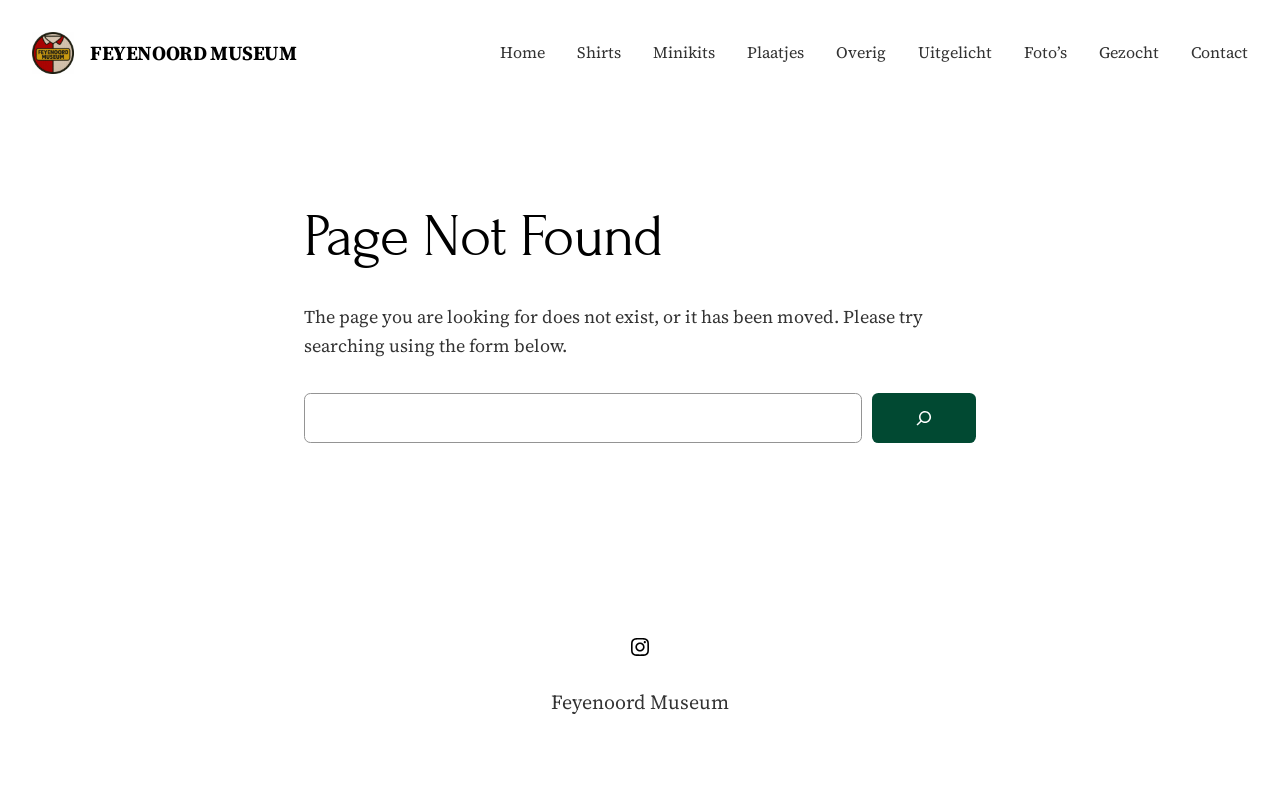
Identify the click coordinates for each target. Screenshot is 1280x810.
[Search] (924, 418)
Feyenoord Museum (193, 53)
